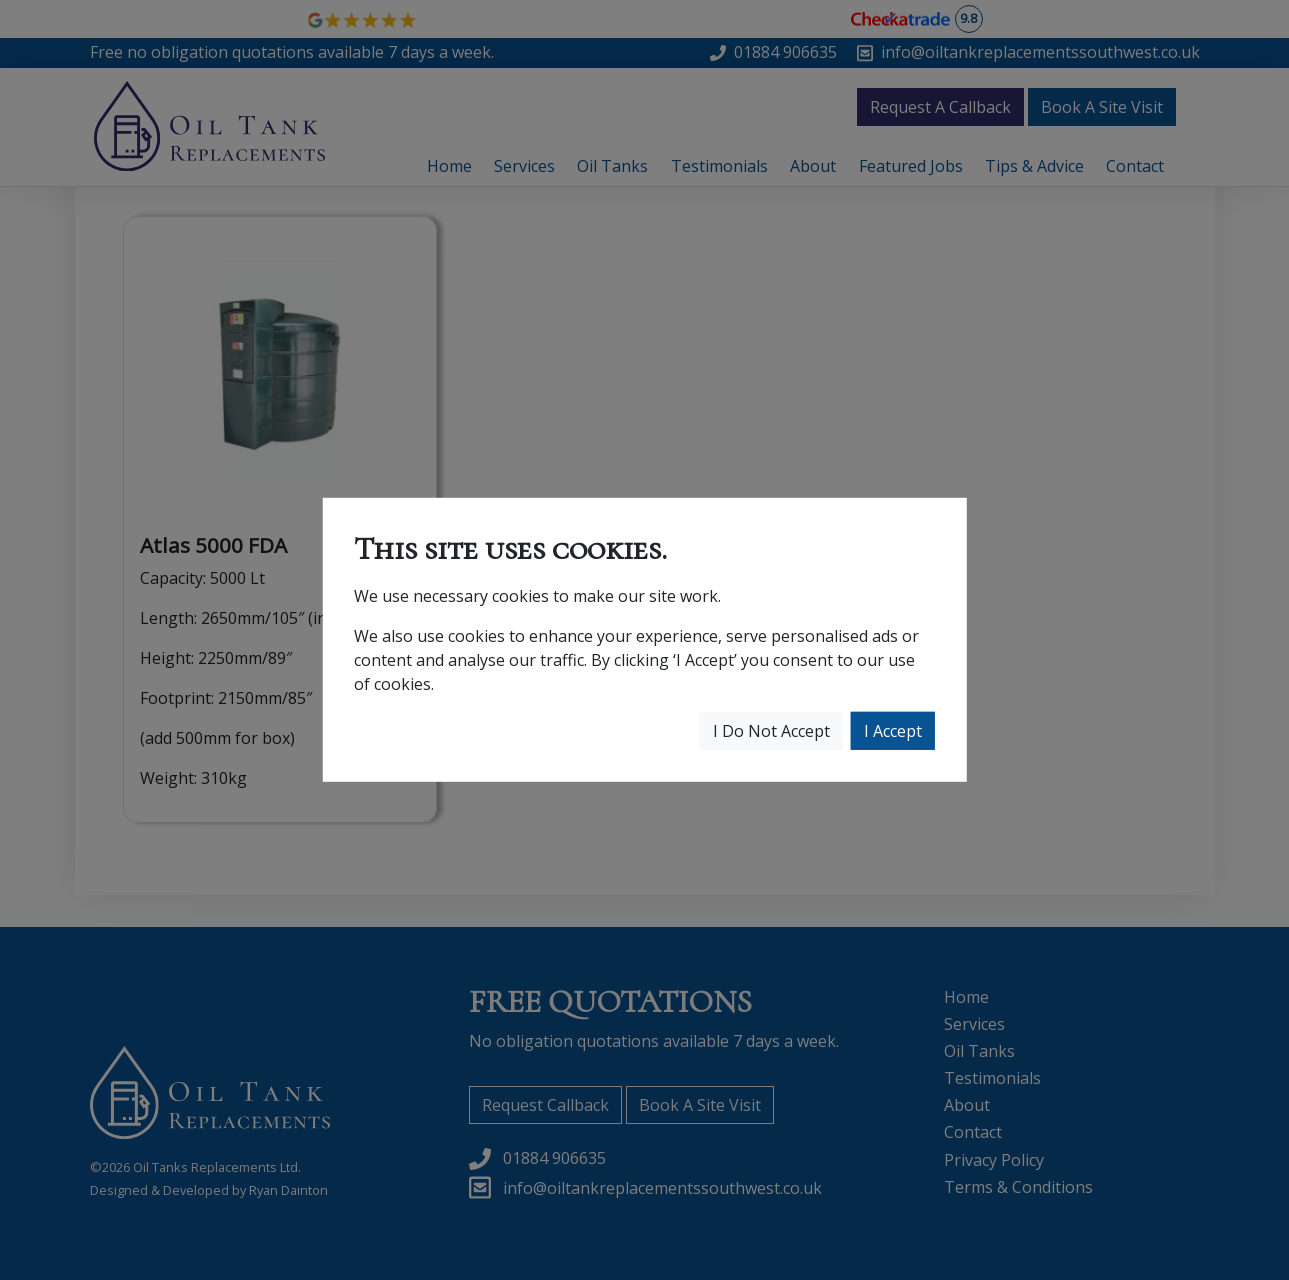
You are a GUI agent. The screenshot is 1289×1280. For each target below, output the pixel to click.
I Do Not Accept (771, 731)
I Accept (893, 731)
